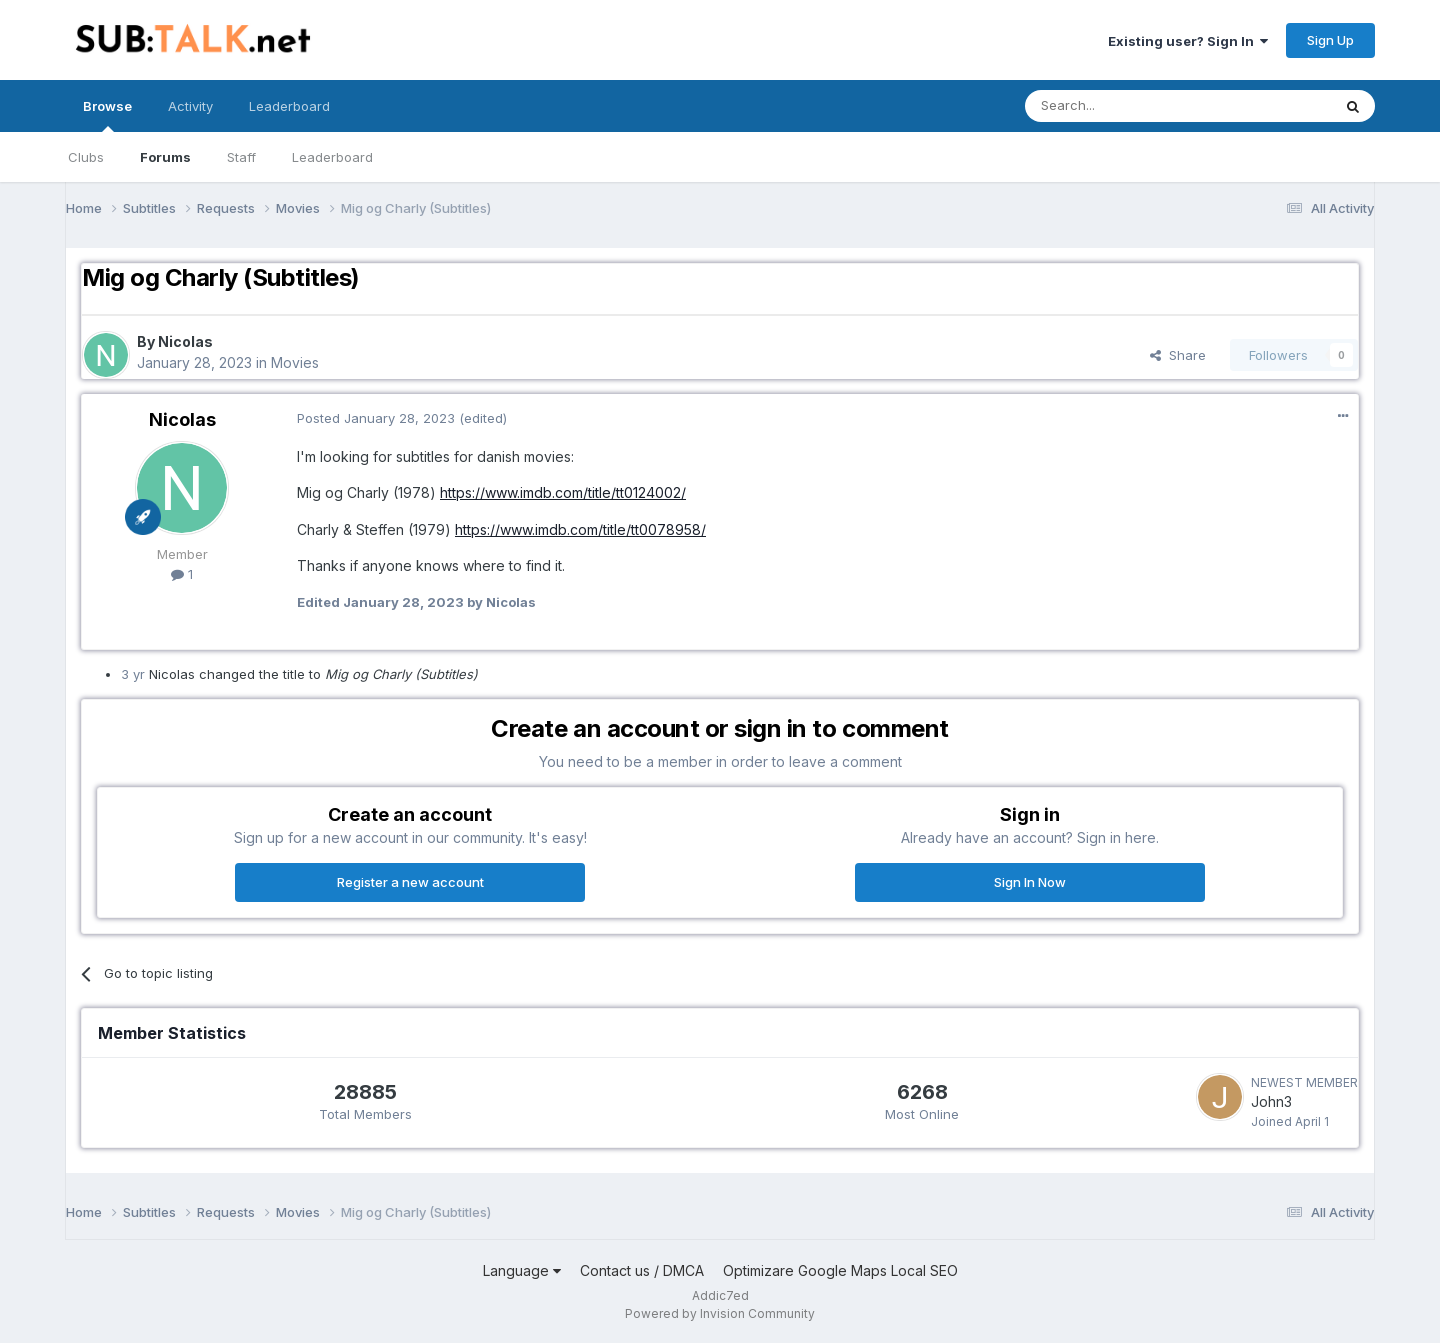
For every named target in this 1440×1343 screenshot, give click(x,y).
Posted (376, 418)
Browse (107, 115)
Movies (295, 362)
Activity (190, 106)
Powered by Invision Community (720, 1313)
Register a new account (410, 882)
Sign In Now (1030, 882)
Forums (165, 157)
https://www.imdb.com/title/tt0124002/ (563, 492)
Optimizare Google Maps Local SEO (840, 1270)
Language (522, 1270)
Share (1178, 355)
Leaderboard (332, 157)
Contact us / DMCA (642, 1270)
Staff (241, 157)
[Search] (1127, 106)
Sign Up (1330, 40)
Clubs (86, 157)
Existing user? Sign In (1188, 41)
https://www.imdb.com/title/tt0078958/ (580, 529)
